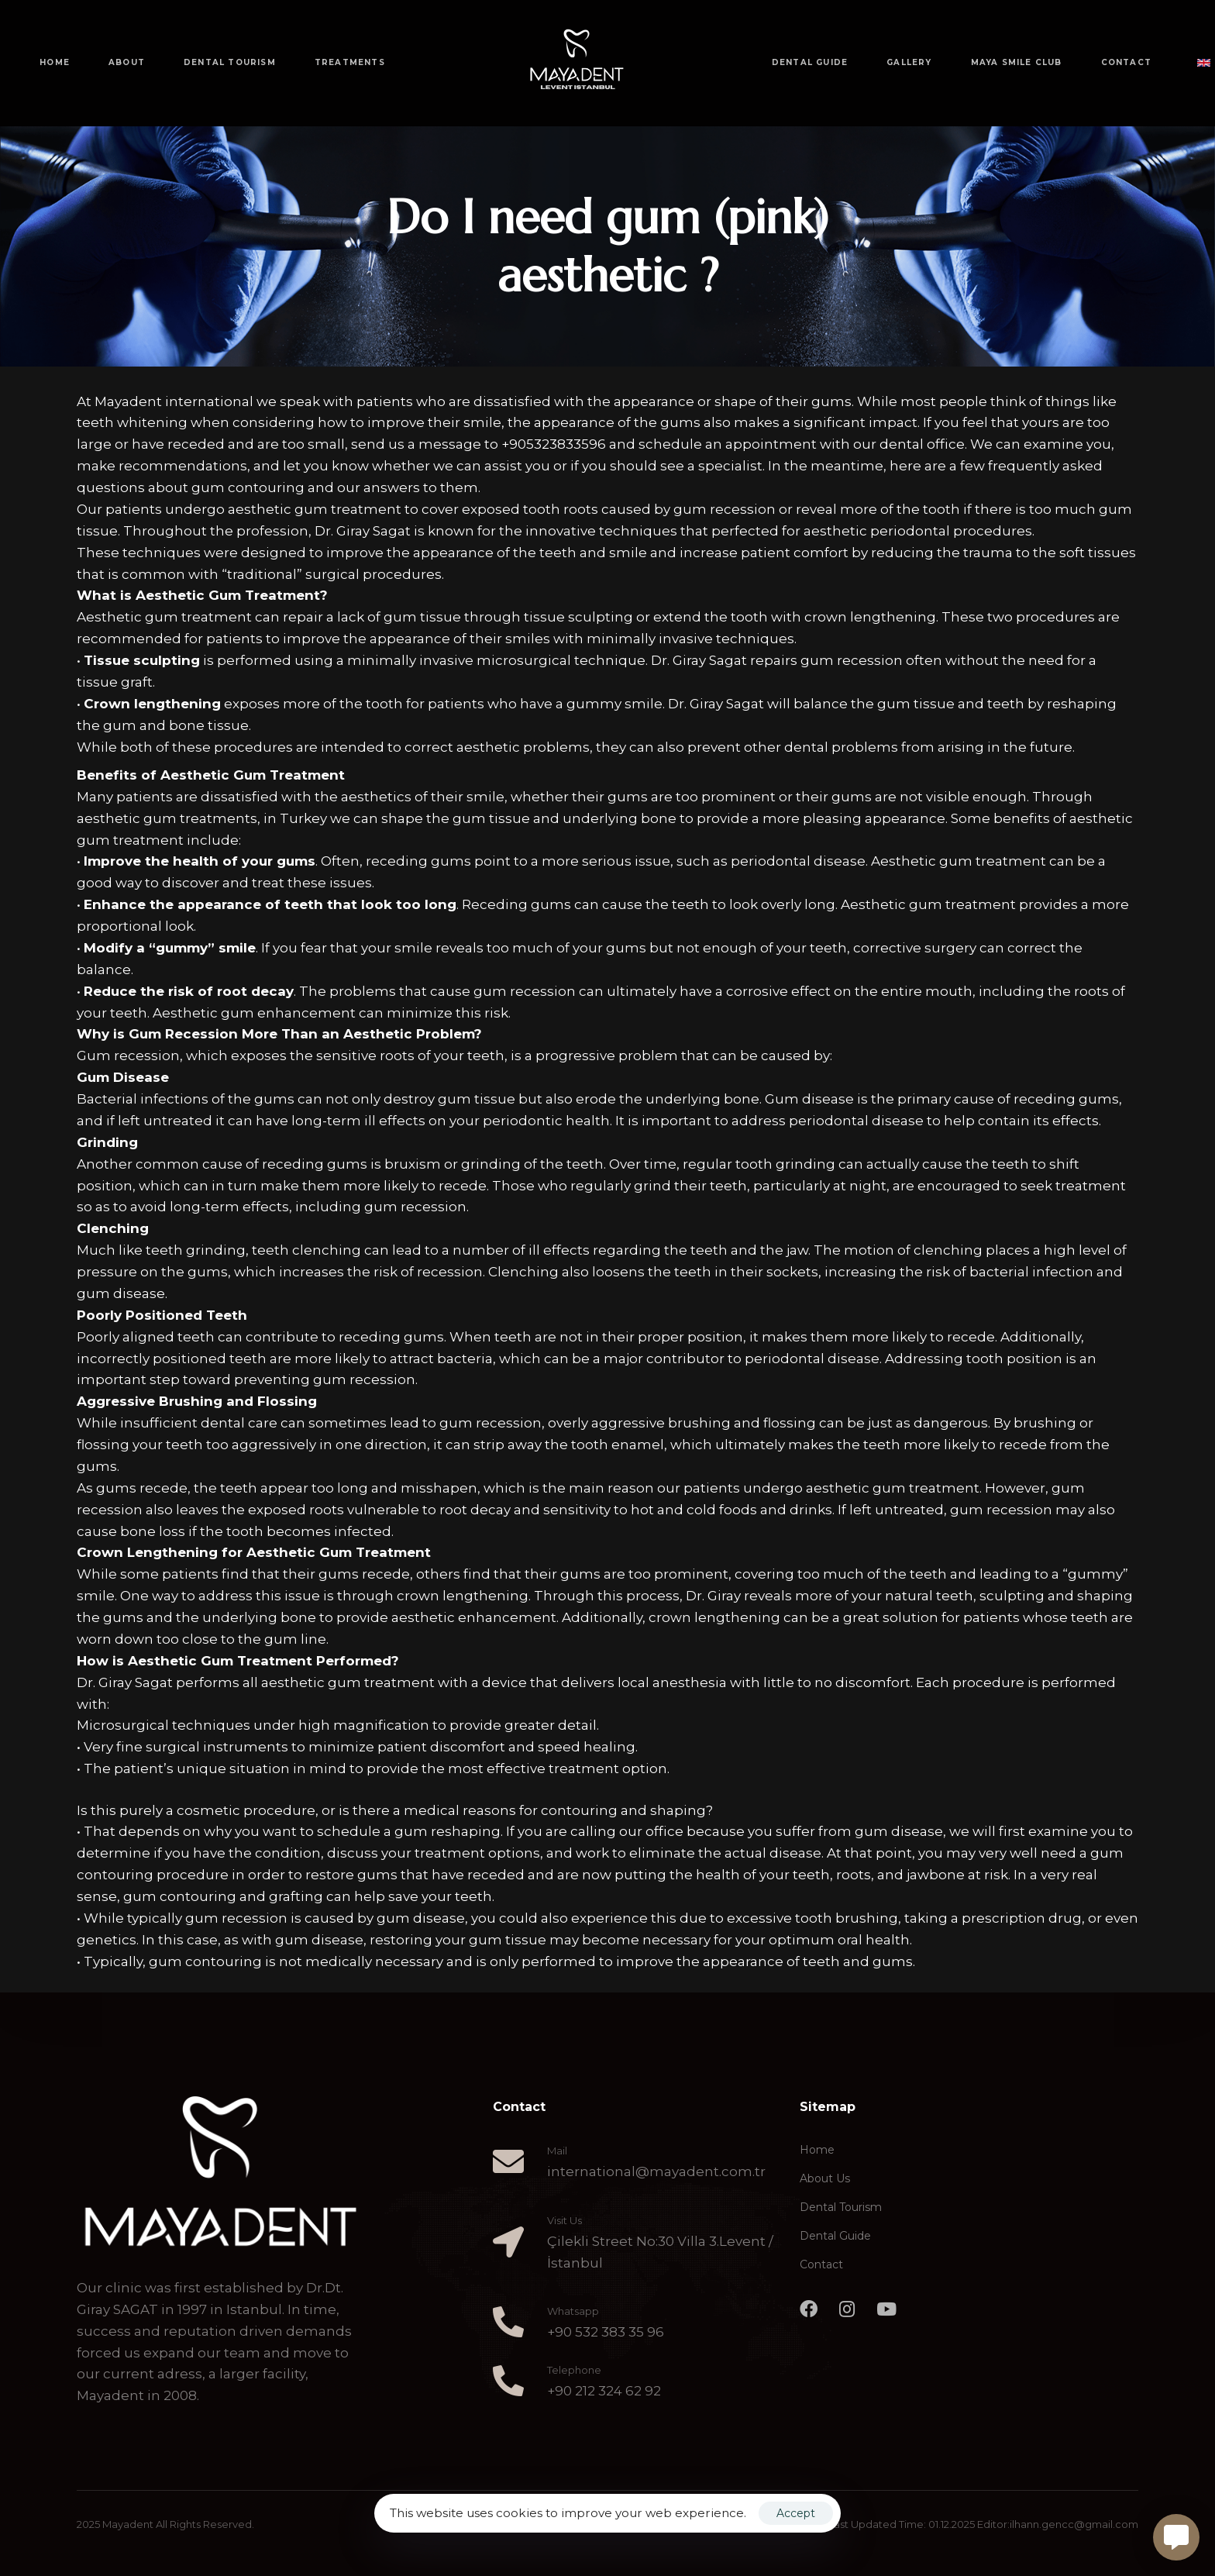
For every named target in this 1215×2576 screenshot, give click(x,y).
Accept (795, 2513)
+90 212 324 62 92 (604, 2391)
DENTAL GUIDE (810, 62)
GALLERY (908, 62)
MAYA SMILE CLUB (1016, 62)
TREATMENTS (350, 62)
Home (817, 2150)
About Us (825, 2178)
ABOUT (126, 62)
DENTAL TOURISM (230, 62)
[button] (1196, 63)
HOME (55, 62)
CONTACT (1126, 62)
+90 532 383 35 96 (605, 2332)
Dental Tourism (841, 2207)
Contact (821, 2264)
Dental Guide (835, 2236)
